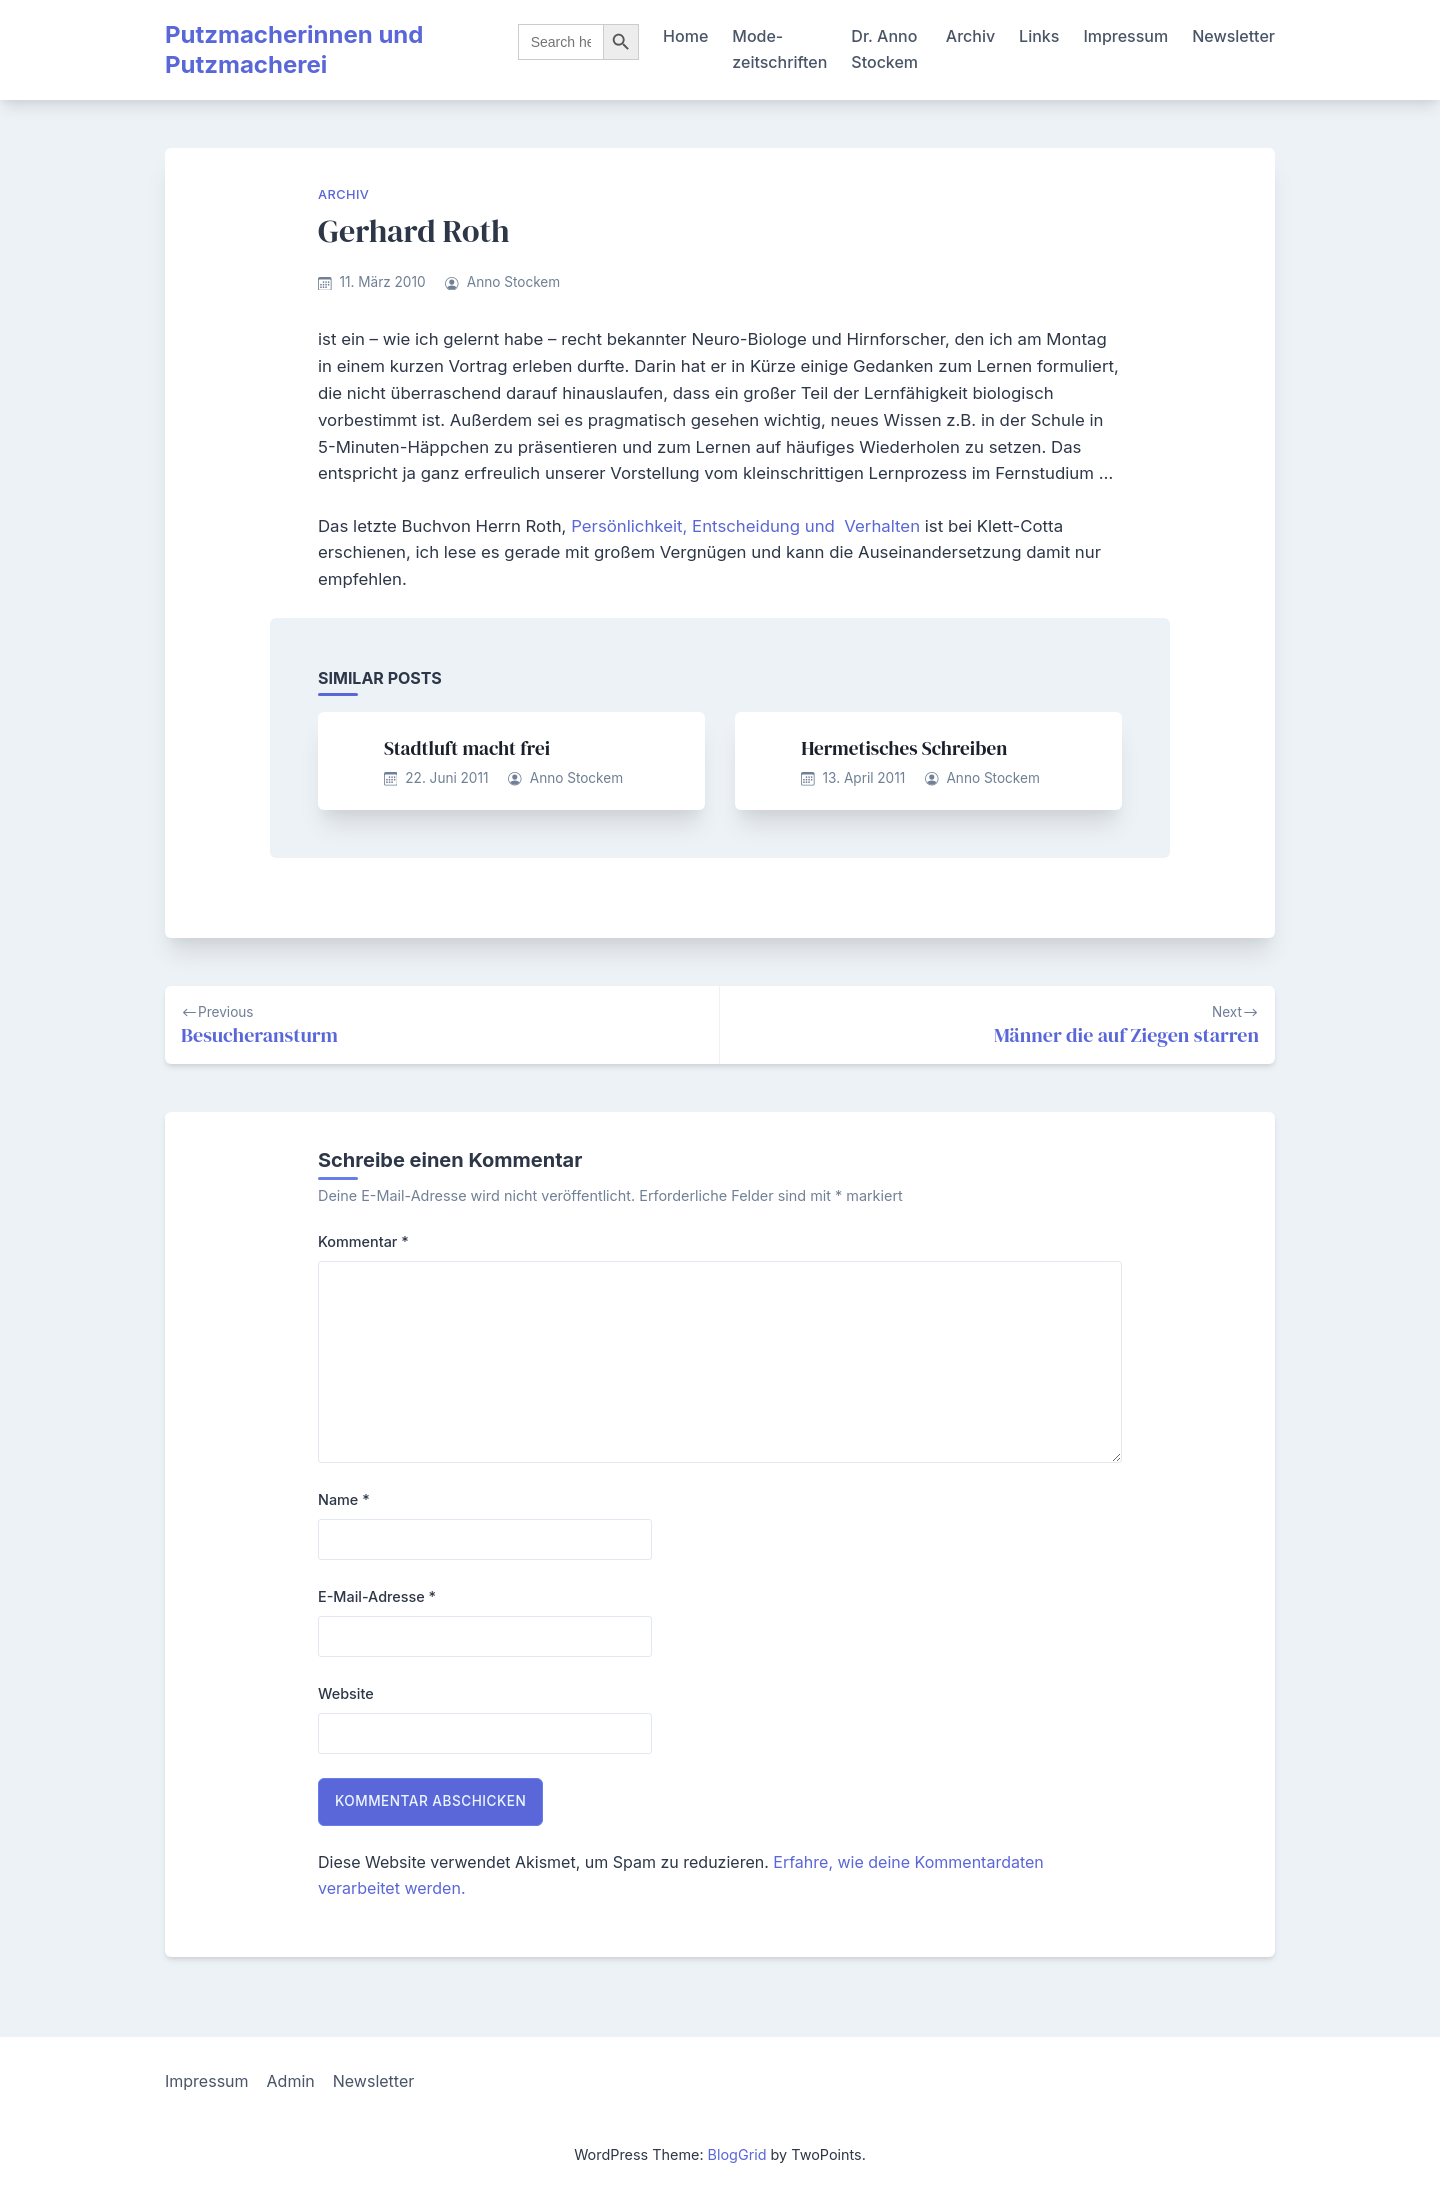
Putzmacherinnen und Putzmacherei (294, 49)
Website (346, 1693)
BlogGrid (737, 2154)
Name (344, 1499)
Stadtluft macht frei (467, 748)
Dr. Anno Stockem (884, 49)
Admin (291, 2081)
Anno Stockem (513, 282)
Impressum (1125, 36)
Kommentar (363, 1241)
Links (1039, 36)
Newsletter (1233, 36)
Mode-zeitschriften (779, 49)
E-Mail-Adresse (377, 1596)
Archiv (970, 36)
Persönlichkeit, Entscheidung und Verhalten (745, 526)
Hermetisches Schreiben (904, 748)
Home (685, 36)
